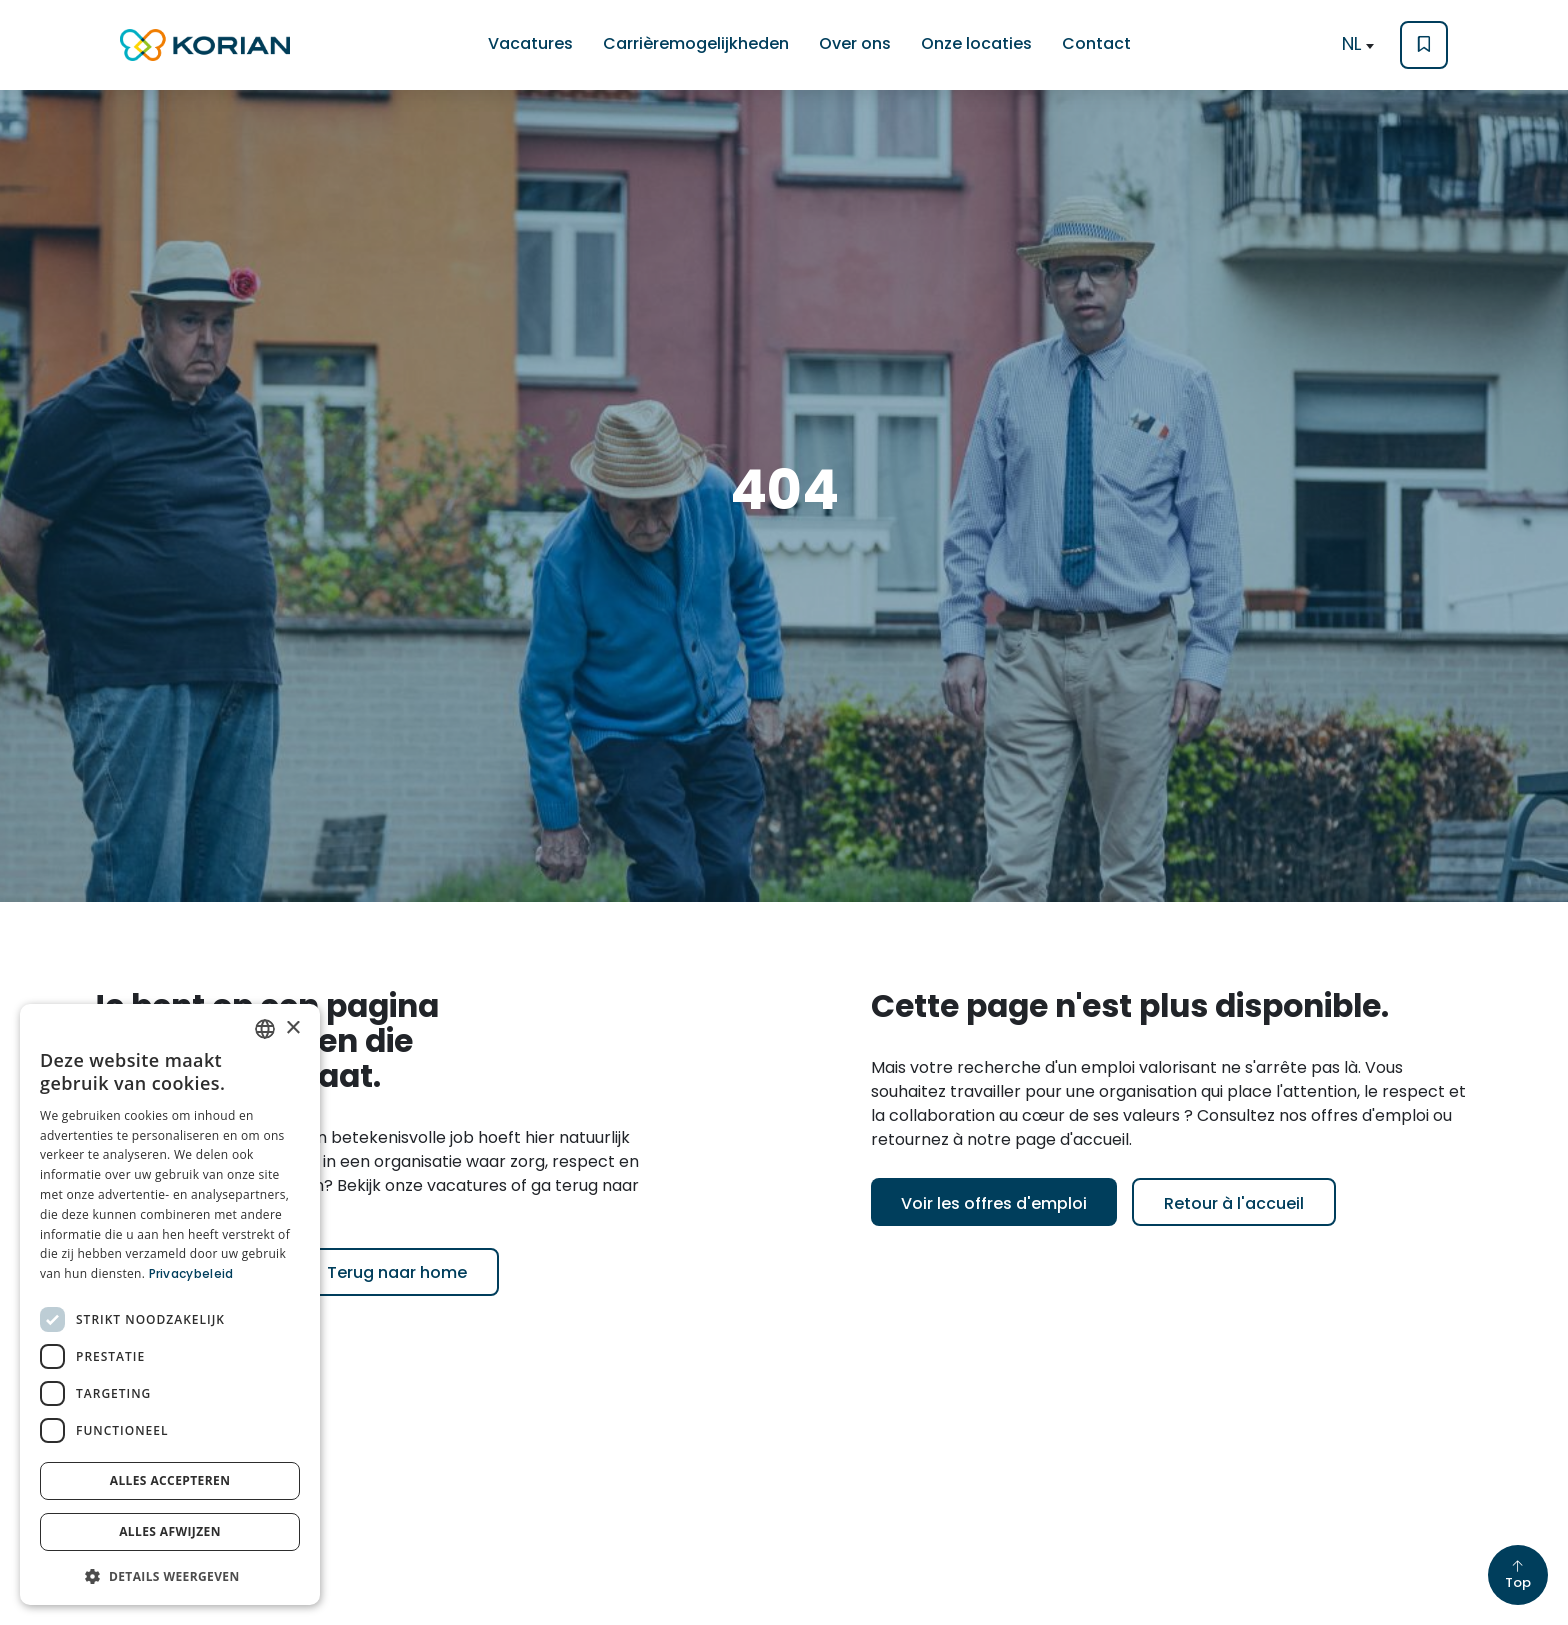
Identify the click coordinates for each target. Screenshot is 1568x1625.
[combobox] (1356, 45)
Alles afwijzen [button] (170, 1531)
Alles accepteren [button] (170, 1480)
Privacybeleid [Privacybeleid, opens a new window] (191, 1275)
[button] (170, 1574)
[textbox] (1356, 46)
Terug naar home (397, 1241)
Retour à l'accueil (1234, 1171)
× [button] (292, 1028)
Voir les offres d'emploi (994, 1171)
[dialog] (170, 1304)
